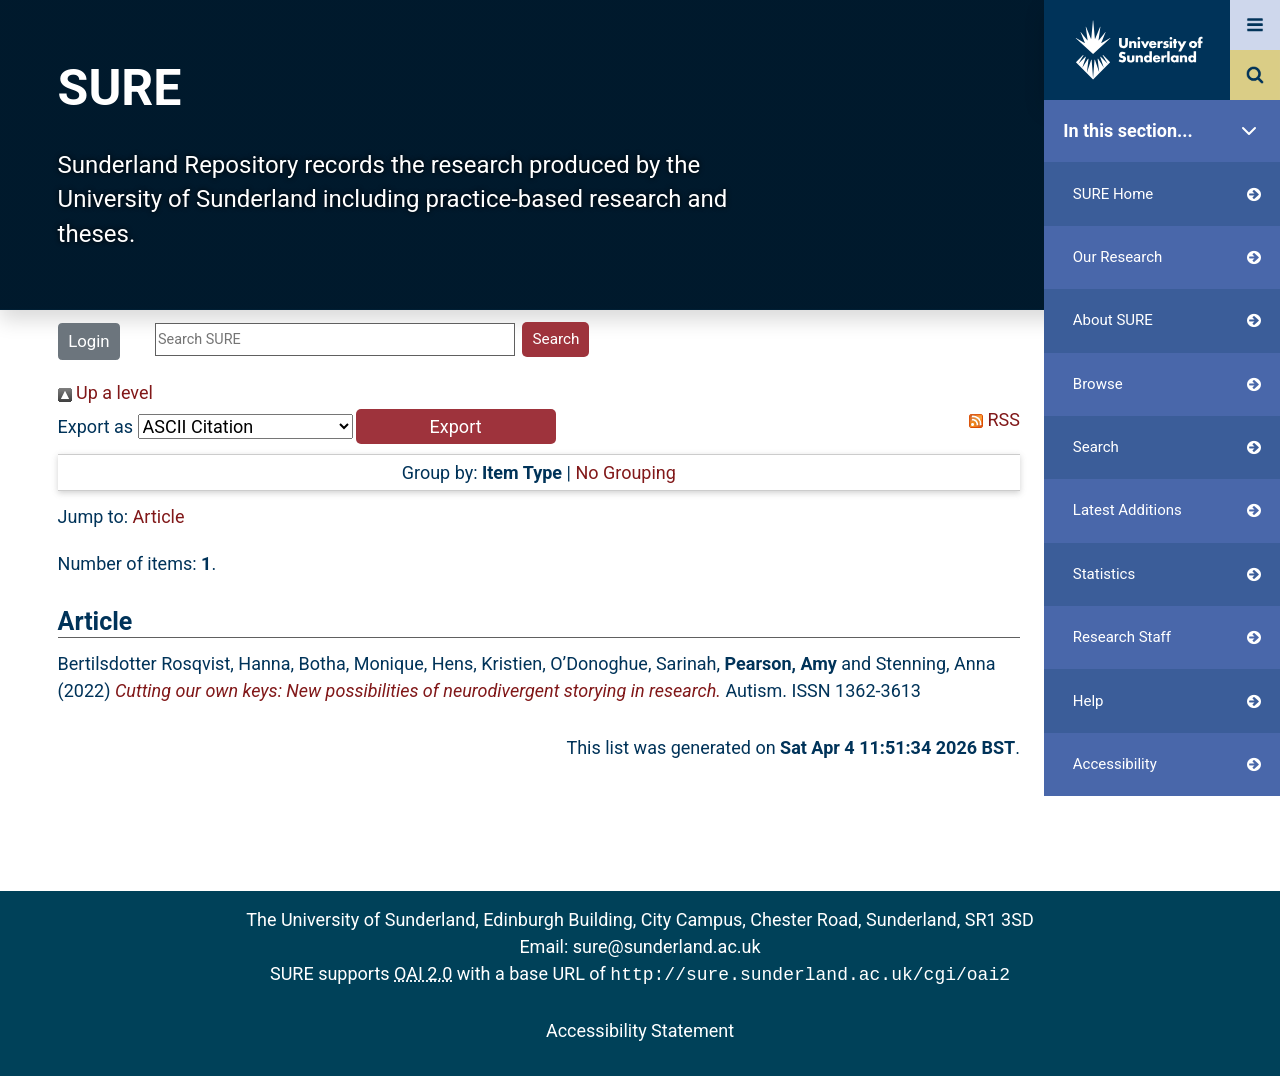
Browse (1167, 384)
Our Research (1167, 257)
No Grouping (625, 472)
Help (1167, 701)
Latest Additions (1167, 510)
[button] (456, 426)
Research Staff (1167, 637)
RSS (990, 419)
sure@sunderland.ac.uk (667, 946)
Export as (96, 426)
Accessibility (1167, 764)
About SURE (1167, 320)
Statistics (1167, 574)
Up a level (105, 392)
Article (159, 516)
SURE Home (1167, 194)
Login (88, 341)
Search (1167, 447)
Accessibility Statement (640, 1028)
